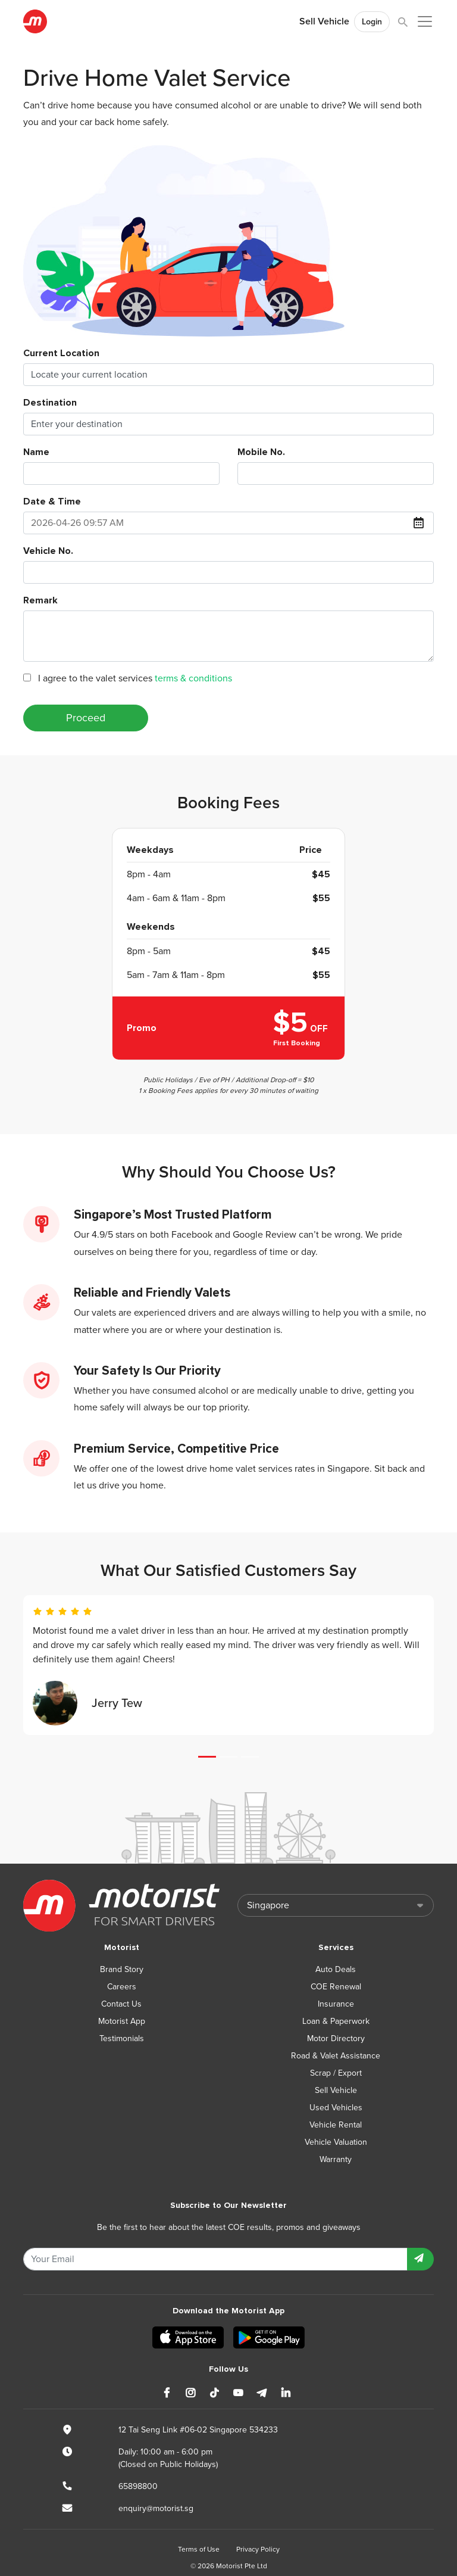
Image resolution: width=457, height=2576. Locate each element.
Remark (40, 600)
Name (36, 452)
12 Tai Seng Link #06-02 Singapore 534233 (198, 2430)
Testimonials (121, 2038)
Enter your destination (77, 424)
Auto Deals (335, 1969)
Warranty (336, 2159)
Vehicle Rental (335, 2125)
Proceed (85, 717)
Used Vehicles (335, 2107)
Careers (121, 1987)
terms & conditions (193, 678)
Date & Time (52, 501)
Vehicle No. (48, 551)
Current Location (61, 353)
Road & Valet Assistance (335, 2056)
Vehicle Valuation (336, 2142)
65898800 (138, 2486)
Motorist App (121, 2021)
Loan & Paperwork (336, 2021)
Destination (50, 403)
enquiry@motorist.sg (155, 2508)
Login (372, 22)
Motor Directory (336, 2038)
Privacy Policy (258, 2549)
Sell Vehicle (324, 21)
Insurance (336, 2004)
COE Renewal (336, 1987)
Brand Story (121, 1969)
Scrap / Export (336, 2073)
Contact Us (121, 2004)
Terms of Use (199, 2549)
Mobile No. (261, 452)
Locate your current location (89, 375)
